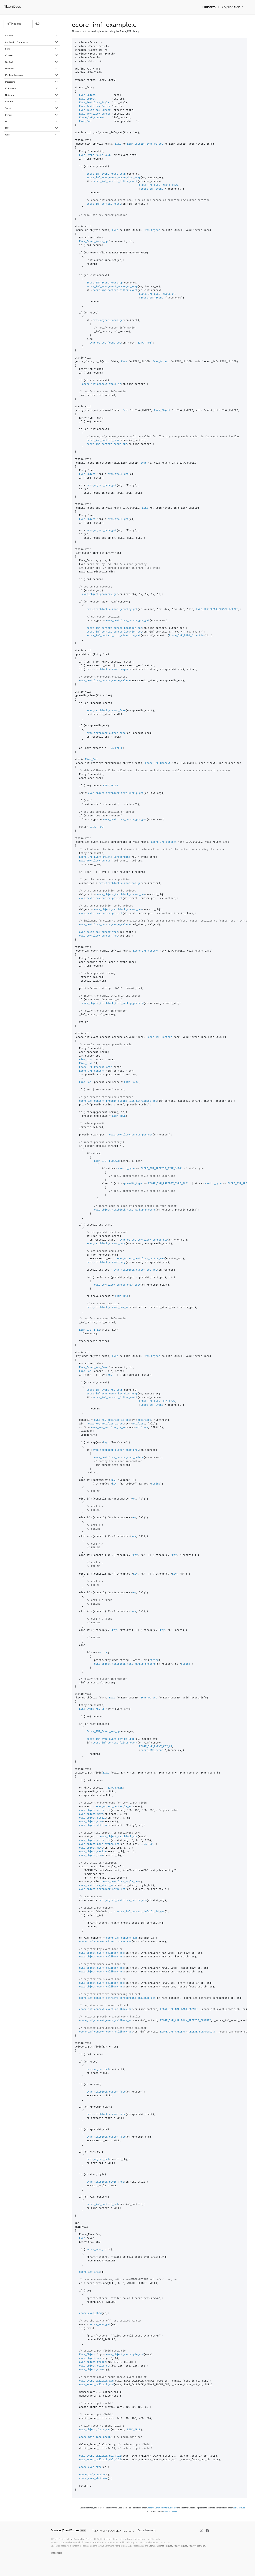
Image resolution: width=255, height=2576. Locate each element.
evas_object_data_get (102, 485)
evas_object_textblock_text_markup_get (116, 793)
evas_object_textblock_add (119, 1836)
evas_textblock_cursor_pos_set (101, 898)
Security (31, 101)
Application (232, 7)
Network (31, 95)
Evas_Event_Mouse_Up (93, 241)
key (110, 1375)
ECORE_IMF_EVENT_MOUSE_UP (157, 294)
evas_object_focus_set (105, 343)
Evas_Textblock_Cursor (94, 106)
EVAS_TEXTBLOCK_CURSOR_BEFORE (217, 609)
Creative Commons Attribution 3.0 (162, 2507)
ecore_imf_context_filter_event (115, 181)
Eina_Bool (86, 121)
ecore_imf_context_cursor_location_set (114, 632)
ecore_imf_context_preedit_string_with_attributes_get (118, 1101)
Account (31, 35)
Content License (170, 2511)
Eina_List (86, 1059)
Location (31, 68)
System (31, 115)
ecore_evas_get (100, 2324)
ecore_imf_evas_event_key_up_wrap (111, 1739)
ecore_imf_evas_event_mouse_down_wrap (113, 177)
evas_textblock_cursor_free (106, 710)
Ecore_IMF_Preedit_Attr (95, 1067)
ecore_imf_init (89, 2272)
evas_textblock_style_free (105, 2182)
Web (31, 135)
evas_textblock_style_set (97, 1885)
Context (31, 62)
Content (31, 55)
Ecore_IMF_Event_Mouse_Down (106, 174)
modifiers (144, 1420)
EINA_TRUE (144, 343)
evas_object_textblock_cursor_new (121, 894)
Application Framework (31, 42)
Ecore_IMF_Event (152, 189)
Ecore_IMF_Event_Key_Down (105, 1390)
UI (31, 121)
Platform (209, 7)
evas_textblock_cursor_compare (108, 669)
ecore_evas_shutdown (93, 2478)
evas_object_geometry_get (100, 594)
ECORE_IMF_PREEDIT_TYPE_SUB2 (168, 1183)
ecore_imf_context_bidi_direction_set (113, 635)
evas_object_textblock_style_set (102, 1889)
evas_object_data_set (94, 1825)
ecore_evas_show (90, 2313)
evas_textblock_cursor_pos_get (128, 620)
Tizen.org (98, 2530)
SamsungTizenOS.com (65, 2530)
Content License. (157, 2545)
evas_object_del (98, 2069)
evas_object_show (91, 1821)
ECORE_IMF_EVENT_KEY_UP (155, 1746)
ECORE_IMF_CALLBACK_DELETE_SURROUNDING (188, 2032)
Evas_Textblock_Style (94, 102)
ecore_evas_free (90, 2467)
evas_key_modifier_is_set (112, 1420)
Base (31, 49)
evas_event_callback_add (96, 2381)
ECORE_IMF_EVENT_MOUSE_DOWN (158, 185)
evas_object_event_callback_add (101, 1953)
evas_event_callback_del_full (100, 2456)
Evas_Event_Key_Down (93, 1367)
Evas (118, 144)
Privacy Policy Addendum (193, 2545)
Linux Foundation (76, 2539)
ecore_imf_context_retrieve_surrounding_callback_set (117, 1998)
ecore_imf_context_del (102, 2204)
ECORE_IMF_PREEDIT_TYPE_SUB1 (161, 1168)
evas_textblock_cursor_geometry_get (112, 609)
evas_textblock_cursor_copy (106, 1243)
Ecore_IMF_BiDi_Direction (187, 635)
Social (31, 108)
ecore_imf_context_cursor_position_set (114, 628)
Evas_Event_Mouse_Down (94, 155)
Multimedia (31, 88)
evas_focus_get (118, 474)
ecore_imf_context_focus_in (101, 384)
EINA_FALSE (115, 748)
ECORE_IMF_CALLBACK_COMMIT (179, 2009)
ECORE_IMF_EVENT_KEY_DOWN (157, 1401)
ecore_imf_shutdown (92, 2474)
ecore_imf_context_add (122, 1938)
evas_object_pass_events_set (99, 1844)
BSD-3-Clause (239, 2507)
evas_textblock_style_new (121, 1881)
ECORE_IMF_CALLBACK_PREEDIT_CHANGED (185, 2020)
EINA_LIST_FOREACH (107, 1161)
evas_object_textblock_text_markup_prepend (112, 1003)
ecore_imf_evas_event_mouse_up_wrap (112, 286)
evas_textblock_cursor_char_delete (118, 1457)
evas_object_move (91, 1814)
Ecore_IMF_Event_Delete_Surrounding (104, 857)
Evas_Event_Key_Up (92, 1709)
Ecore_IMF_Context (92, 117)
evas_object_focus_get (108, 320)
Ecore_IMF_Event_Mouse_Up (105, 283)
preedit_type (126, 1168)
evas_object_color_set (94, 1810)
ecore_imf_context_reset (104, 204)
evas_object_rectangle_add (114, 1806)
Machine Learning (31, 75)
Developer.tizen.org (121, 2530)
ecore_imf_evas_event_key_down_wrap (112, 1394)
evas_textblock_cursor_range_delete (104, 680)
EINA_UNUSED (135, 144)
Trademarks (56, 2552)
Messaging (31, 82)
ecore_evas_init (98, 2249)
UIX (31, 128)
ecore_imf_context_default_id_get (141, 1911)
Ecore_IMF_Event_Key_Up (103, 1731)
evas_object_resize (92, 1818)
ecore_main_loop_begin (94, 2437)
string (155, 1484)
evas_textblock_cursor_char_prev (117, 1285)
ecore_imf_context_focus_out (107, 444)
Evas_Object (87, 95)
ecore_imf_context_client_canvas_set (105, 1941)
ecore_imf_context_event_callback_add (106, 2009)
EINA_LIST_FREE (89, 1330)
